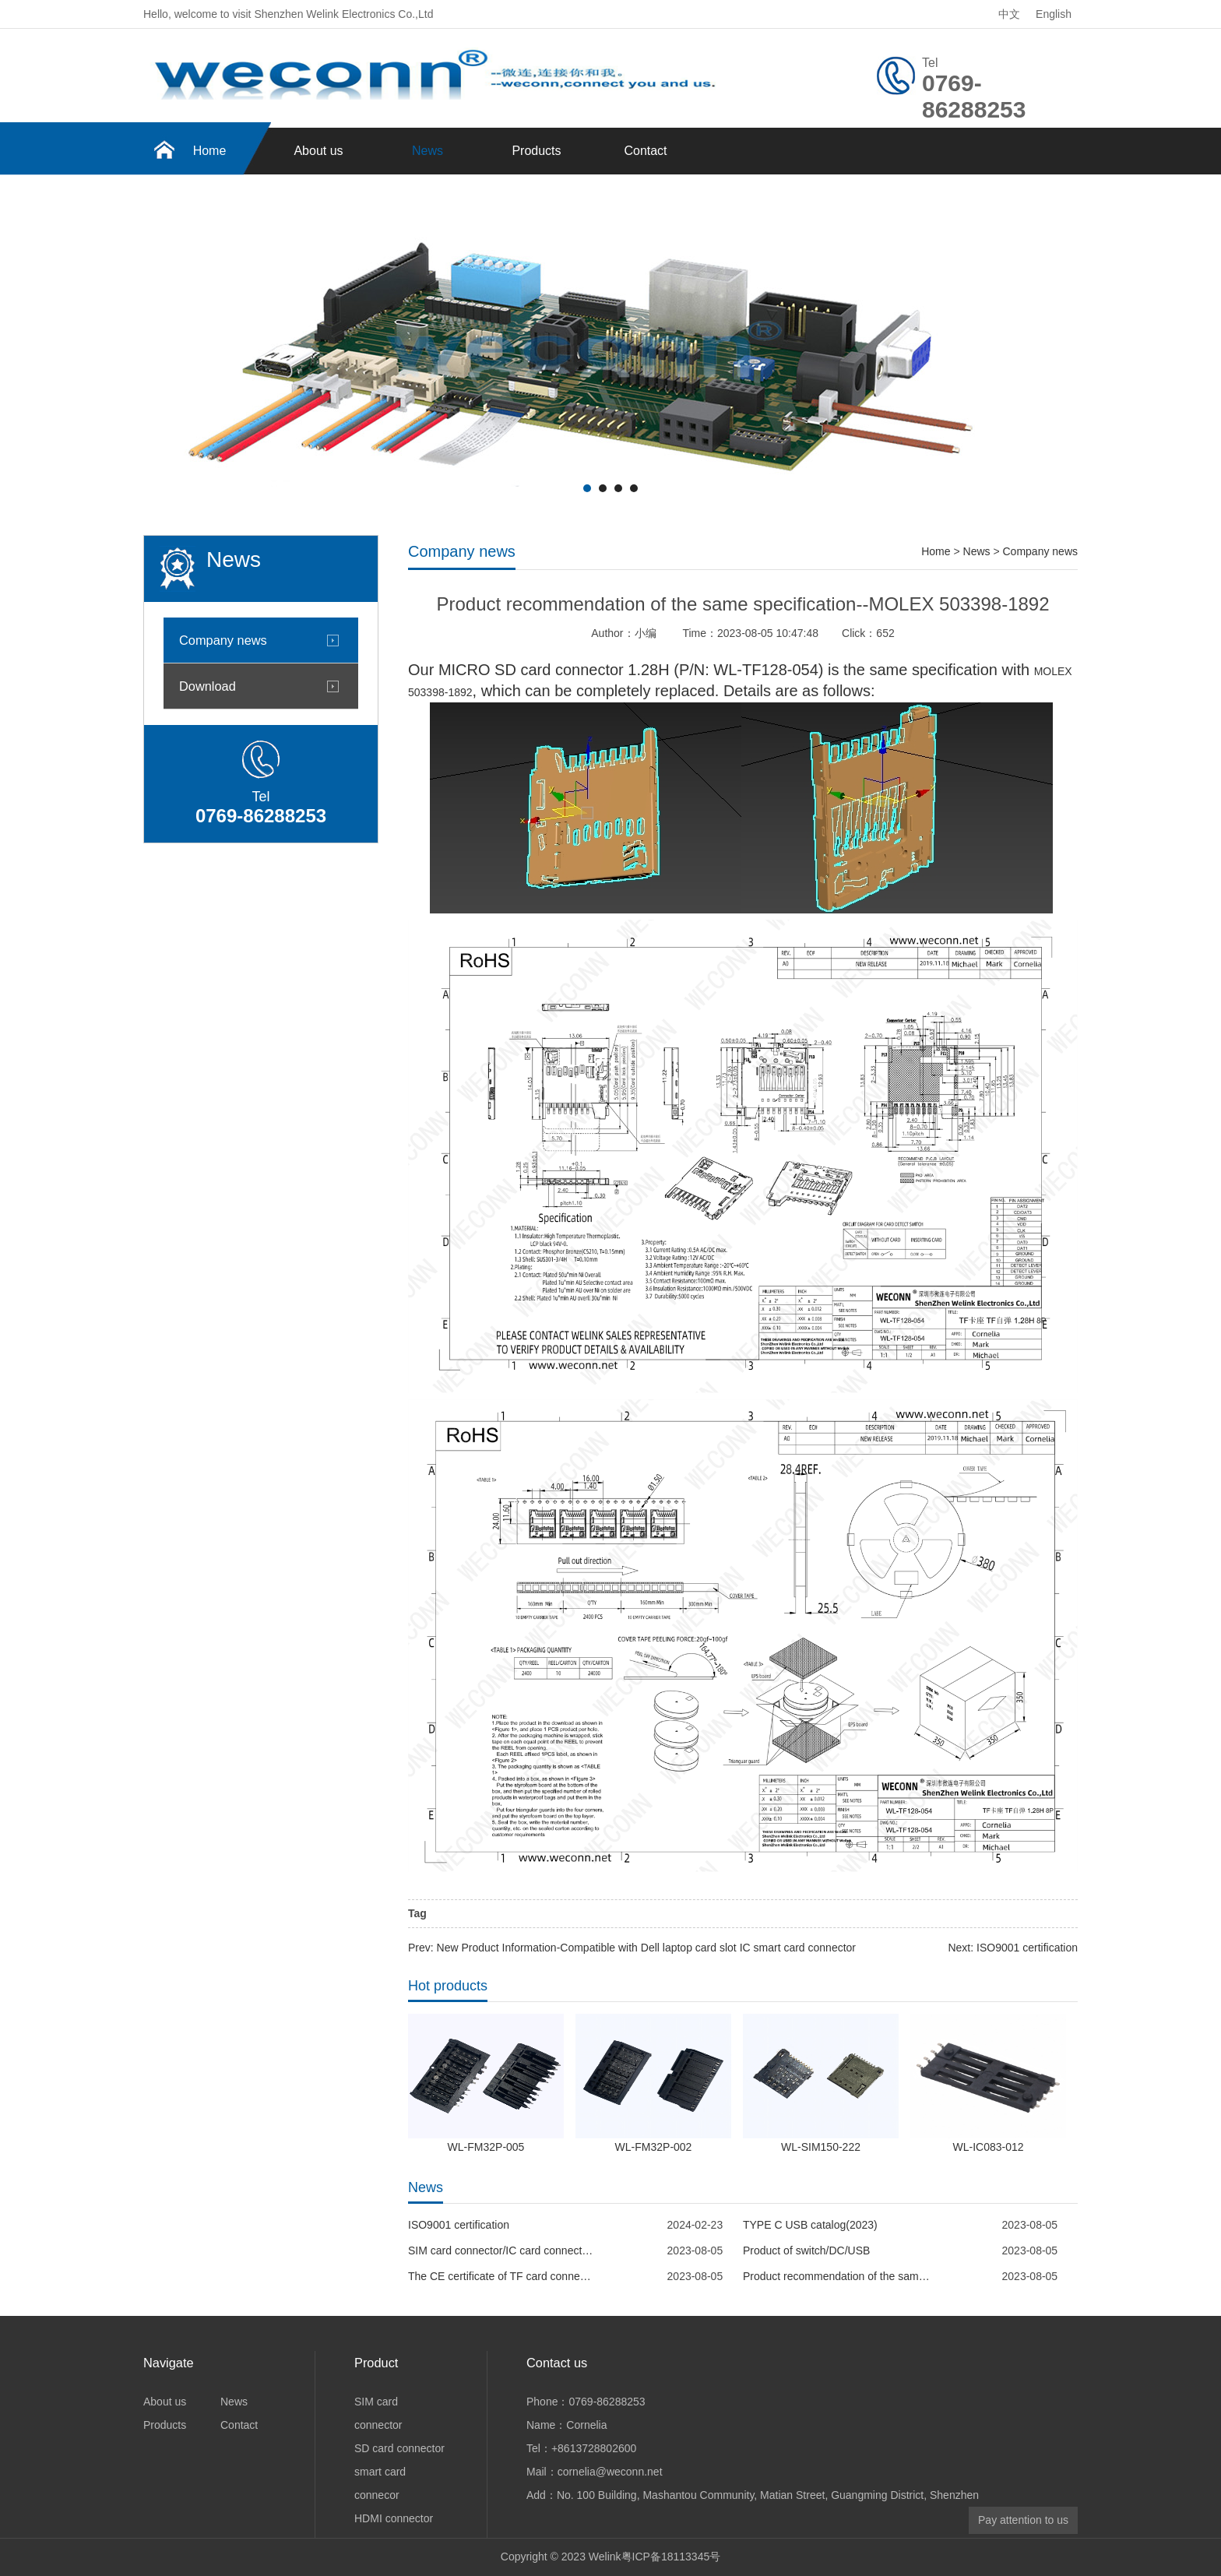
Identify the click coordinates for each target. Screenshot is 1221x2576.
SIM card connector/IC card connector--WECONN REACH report (501, 2250)
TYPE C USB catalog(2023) (810, 2225)
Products (536, 150)
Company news (223, 640)
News (427, 150)
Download (207, 686)
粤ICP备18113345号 (671, 2556)
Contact (645, 150)
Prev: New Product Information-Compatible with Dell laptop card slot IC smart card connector (632, 1947)
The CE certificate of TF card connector (501, 2276)
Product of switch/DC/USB (806, 2250)
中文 (1009, 14)
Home (210, 150)
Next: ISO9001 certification (1013, 1947)
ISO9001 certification (458, 2225)
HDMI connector (393, 2518)
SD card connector (399, 2448)
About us (318, 150)
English (1053, 14)
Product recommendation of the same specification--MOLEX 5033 (836, 2276)
